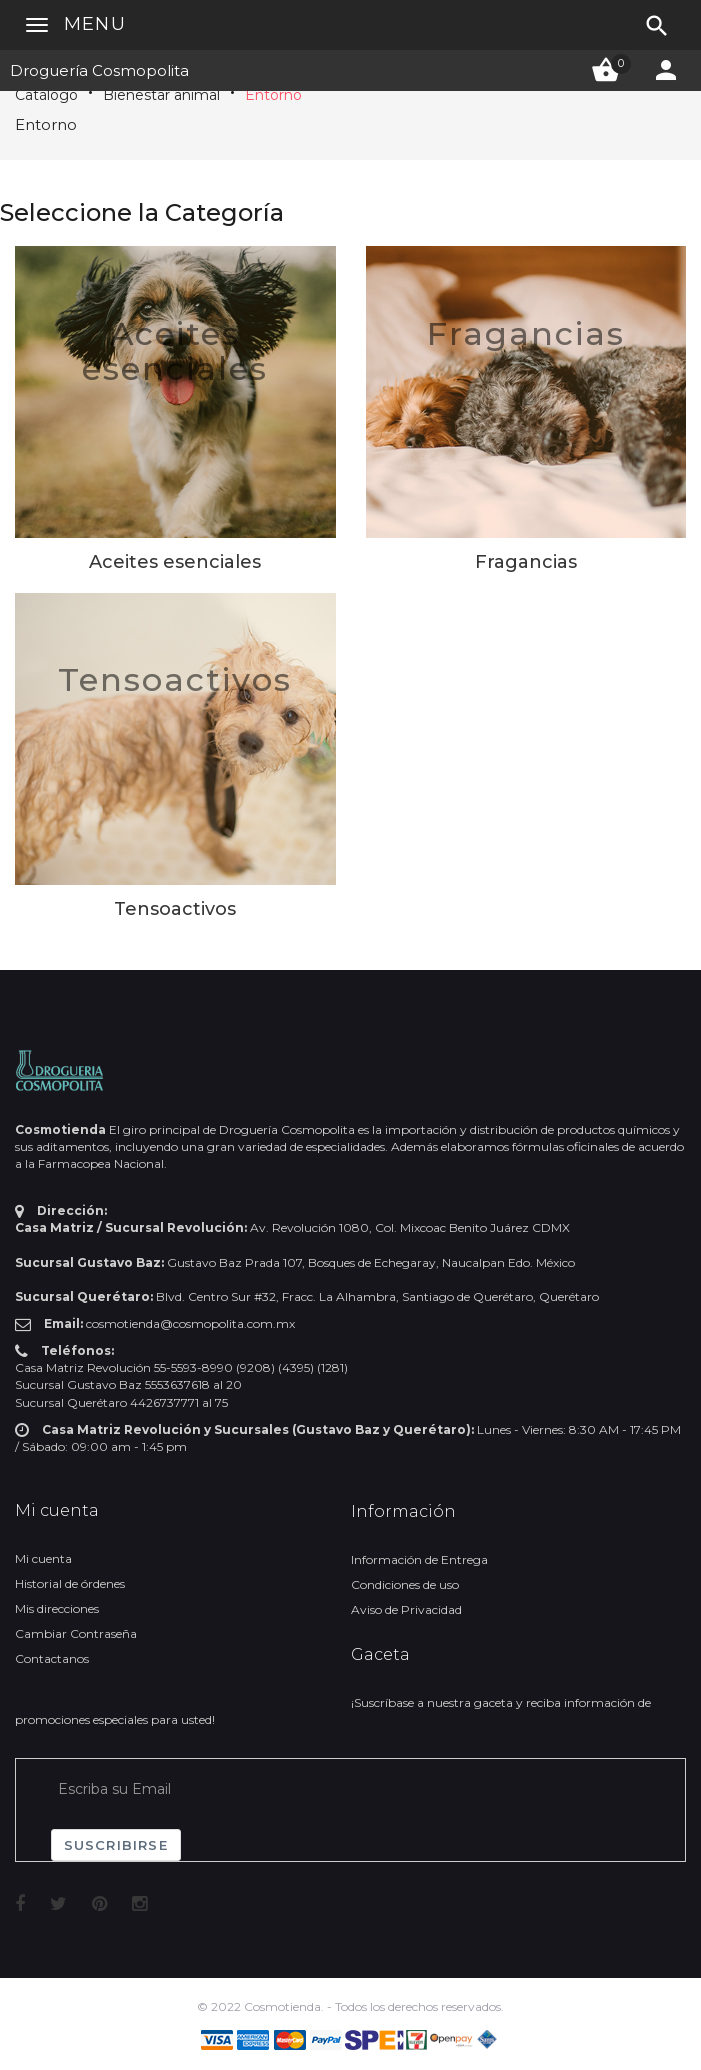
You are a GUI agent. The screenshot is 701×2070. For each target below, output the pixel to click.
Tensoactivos (175, 679)
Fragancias (526, 333)
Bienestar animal (161, 95)
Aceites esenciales (175, 351)
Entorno (273, 95)
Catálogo (46, 95)
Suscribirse (116, 1845)
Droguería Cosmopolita (99, 70)
